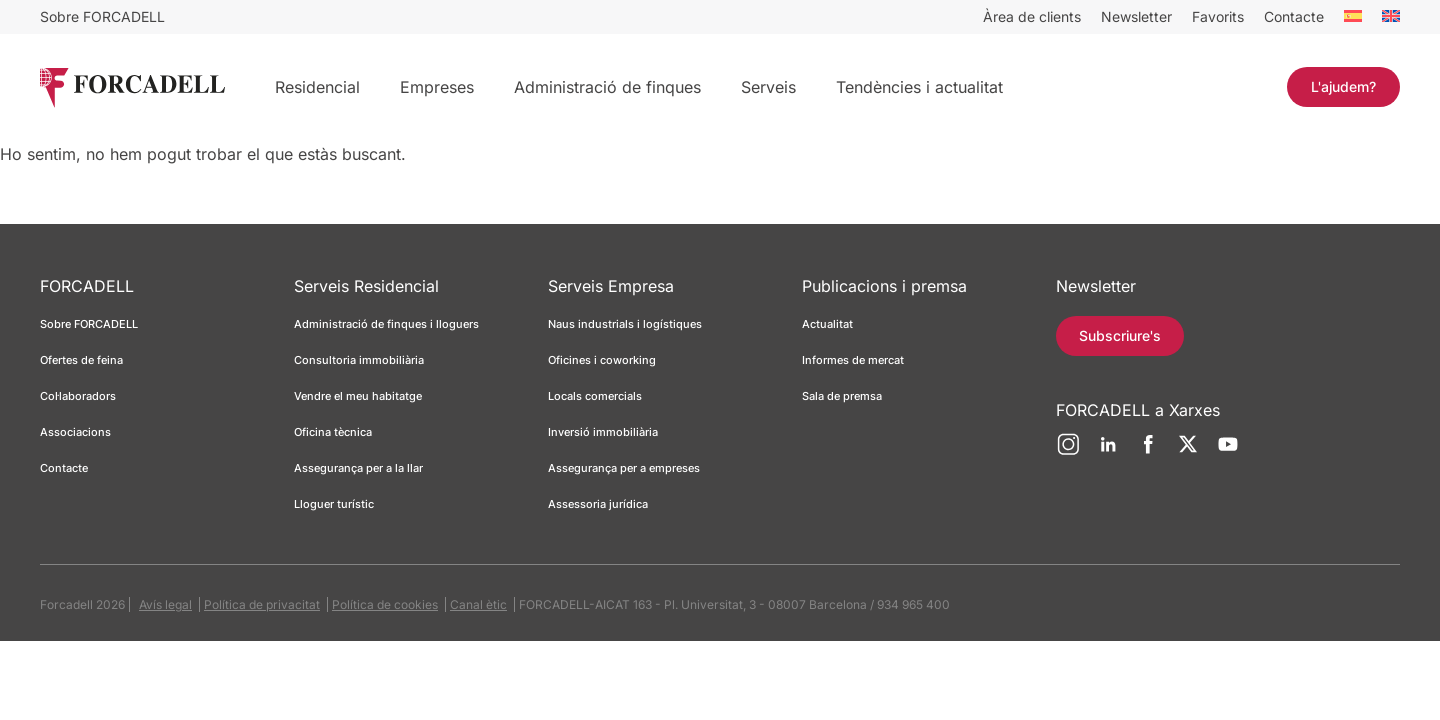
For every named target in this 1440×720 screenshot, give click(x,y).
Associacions (75, 432)
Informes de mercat (853, 360)
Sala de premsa (842, 396)
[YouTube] (1228, 452)
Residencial (317, 87)
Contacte (1294, 16)
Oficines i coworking (602, 360)
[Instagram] (1068, 452)
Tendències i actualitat (919, 87)
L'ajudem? (1343, 86)
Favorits (1218, 16)
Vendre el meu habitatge (358, 396)
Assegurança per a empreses (624, 468)
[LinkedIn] (1108, 452)
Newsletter (1136, 16)
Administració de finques (607, 87)
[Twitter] (1188, 452)
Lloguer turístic (334, 504)
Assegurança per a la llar (358, 468)
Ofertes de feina (81, 360)
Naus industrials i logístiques (625, 324)
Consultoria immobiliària (359, 360)
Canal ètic (478, 604)
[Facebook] (1148, 452)
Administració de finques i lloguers (386, 324)
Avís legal (165, 604)
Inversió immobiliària (603, 432)
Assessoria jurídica (598, 504)
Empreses (437, 87)
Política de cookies (385, 604)
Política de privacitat (262, 604)
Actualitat (827, 324)
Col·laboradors (78, 396)
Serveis (768, 87)
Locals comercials (595, 396)
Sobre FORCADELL (102, 16)
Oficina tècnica (333, 432)
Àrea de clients (1032, 16)
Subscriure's (1121, 335)
